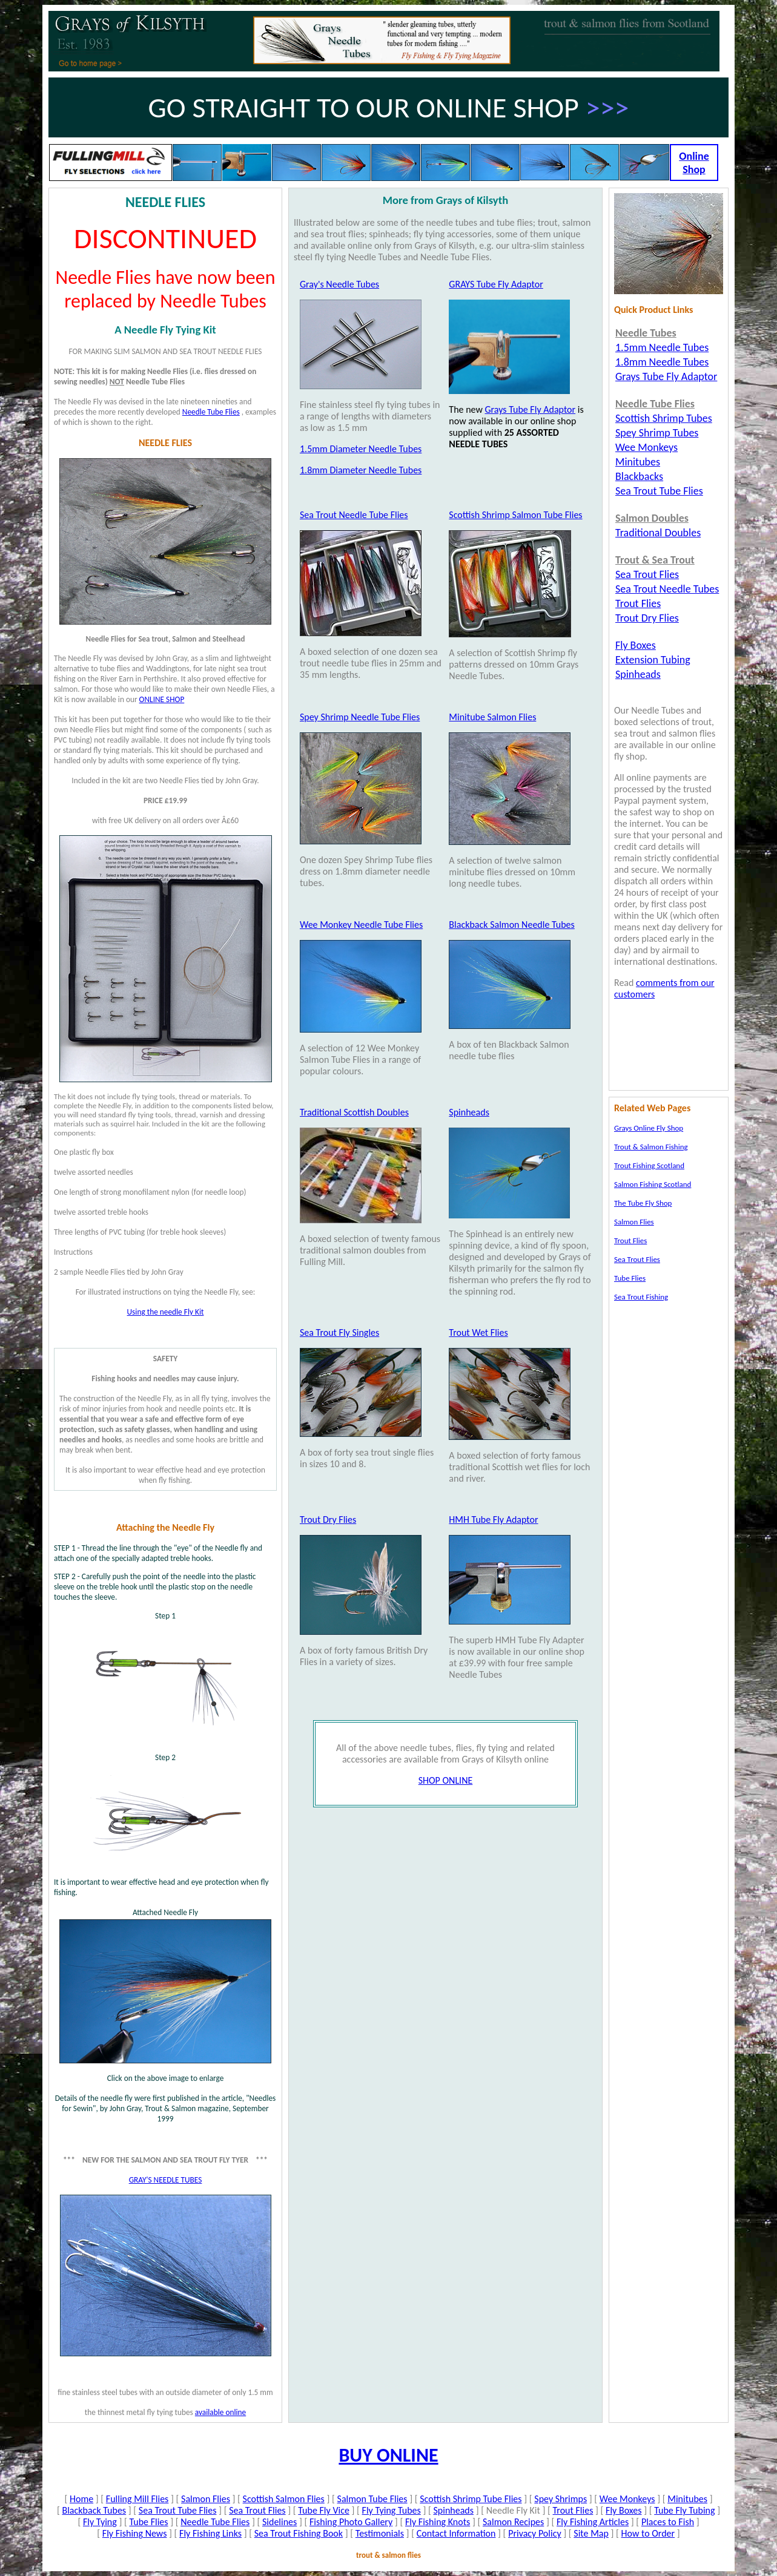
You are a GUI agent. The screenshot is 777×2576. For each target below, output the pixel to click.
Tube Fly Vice (323, 2510)
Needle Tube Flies (215, 2522)
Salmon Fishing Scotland (652, 1184)
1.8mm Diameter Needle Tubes (361, 470)
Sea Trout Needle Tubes (667, 589)
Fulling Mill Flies (137, 2499)
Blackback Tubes (94, 2510)
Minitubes (687, 2499)
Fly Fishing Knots (437, 2522)
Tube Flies (148, 2522)
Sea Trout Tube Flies (178, 2510)
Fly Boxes (623, 2510)
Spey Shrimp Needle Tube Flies (360, 717)
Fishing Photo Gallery (350, 2522)
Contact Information (456, 2533)
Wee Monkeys (627, 2499)
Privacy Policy (534, 2533)
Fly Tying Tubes (391, 2510)
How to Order (648, 2533)
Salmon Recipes (513, 2522)
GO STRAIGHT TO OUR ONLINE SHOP (367, 107)
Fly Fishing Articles (593, 2522)
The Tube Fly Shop (643, 1203)
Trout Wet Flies (478, 1332)
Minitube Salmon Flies (492, 717)
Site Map (591, 2533)
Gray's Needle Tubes (339, 284)
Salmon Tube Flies (372, 2499)
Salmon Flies (205, 2499)
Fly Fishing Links (210, 2533)
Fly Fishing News (134, 2533)
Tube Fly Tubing (684, 2510)
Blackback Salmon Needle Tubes (511, 924)
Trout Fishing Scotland (649, 1165)
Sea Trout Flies (257, 2510)
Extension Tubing (652, 659)
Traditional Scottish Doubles (354, 1112)
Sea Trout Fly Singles (339, 1332)
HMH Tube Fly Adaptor (493, 1519)
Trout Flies (573, 2510)
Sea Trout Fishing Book (298, 2533)
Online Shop (694, 163)
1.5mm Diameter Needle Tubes (361, 449)
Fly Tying (100, 2522)
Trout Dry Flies (328, 1519)
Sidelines (279, 2522)
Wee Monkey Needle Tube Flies (361, 924)
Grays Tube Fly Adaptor (529, 409)
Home (81, 2499)
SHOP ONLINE (445, 1780)
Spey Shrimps (560, 2499)
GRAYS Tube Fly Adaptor (496, 284)
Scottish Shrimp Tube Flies (470, 2499)
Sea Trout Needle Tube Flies (354, 515)
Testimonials (379, 2533)
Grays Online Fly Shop (648, 1127)
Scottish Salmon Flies (284, 2499)
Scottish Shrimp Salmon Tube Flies (515, 515)
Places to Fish (667, 2522)
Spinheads (469, 1112)
